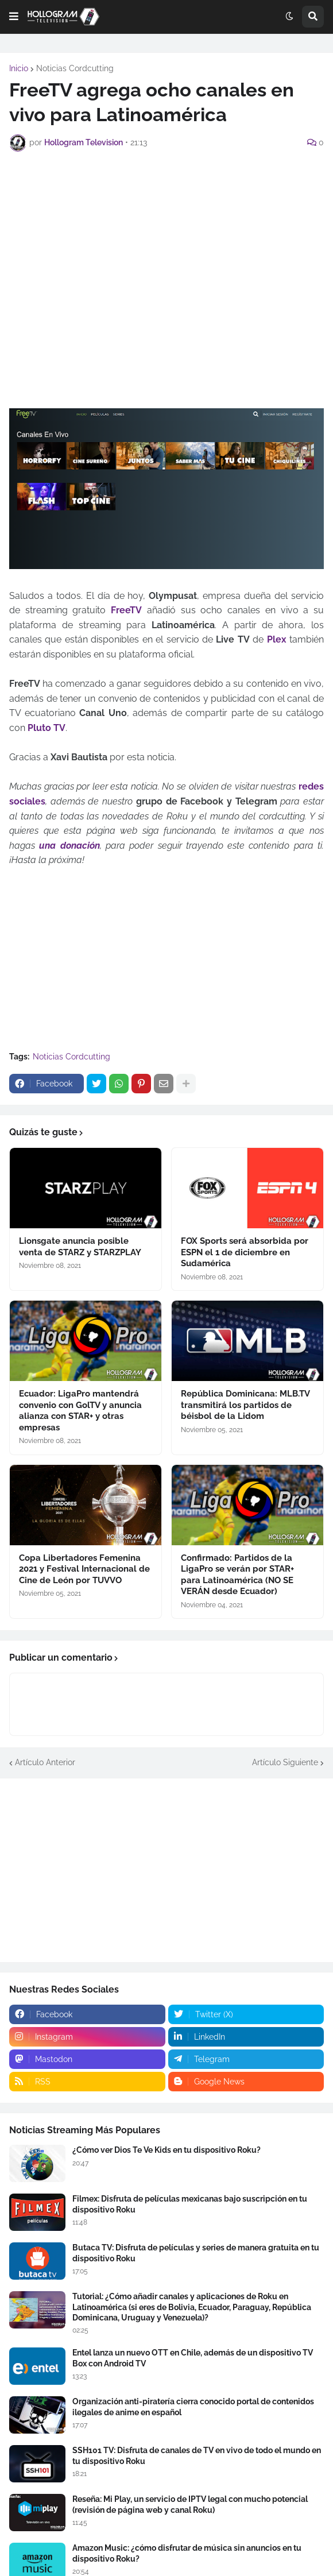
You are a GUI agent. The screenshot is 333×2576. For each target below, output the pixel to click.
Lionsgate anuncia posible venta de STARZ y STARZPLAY (80, 1247)
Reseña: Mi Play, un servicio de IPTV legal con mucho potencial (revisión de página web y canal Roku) (190, 2504)
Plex (276, 639)
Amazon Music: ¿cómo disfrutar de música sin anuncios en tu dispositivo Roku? (186, 2553)
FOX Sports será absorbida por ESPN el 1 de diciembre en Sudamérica (244, 1252)
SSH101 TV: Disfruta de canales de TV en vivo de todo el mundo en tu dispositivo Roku (196, 2455)
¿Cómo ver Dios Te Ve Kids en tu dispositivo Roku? (166, 2150)
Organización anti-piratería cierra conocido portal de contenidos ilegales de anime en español (193, 2406)
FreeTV (126, 610)
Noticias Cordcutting (75, 68)
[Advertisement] (171, 243)
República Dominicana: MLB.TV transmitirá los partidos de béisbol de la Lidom (245, 1404)
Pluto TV (46, 727)
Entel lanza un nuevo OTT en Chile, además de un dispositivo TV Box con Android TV (192, 2358)
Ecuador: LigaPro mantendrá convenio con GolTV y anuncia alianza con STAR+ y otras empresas (80, 1410)
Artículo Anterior (45, 1762)
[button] (14, 16)
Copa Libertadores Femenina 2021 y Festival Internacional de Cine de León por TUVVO (84, 1569)
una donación (69, 845)
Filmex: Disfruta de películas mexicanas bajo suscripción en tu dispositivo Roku (189, 2204)
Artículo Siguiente (285, 1762)
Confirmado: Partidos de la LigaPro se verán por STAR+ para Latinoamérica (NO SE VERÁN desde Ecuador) (237, 1575)
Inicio (18, 68)
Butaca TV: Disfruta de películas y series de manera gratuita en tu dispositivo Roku (195, 2252)
